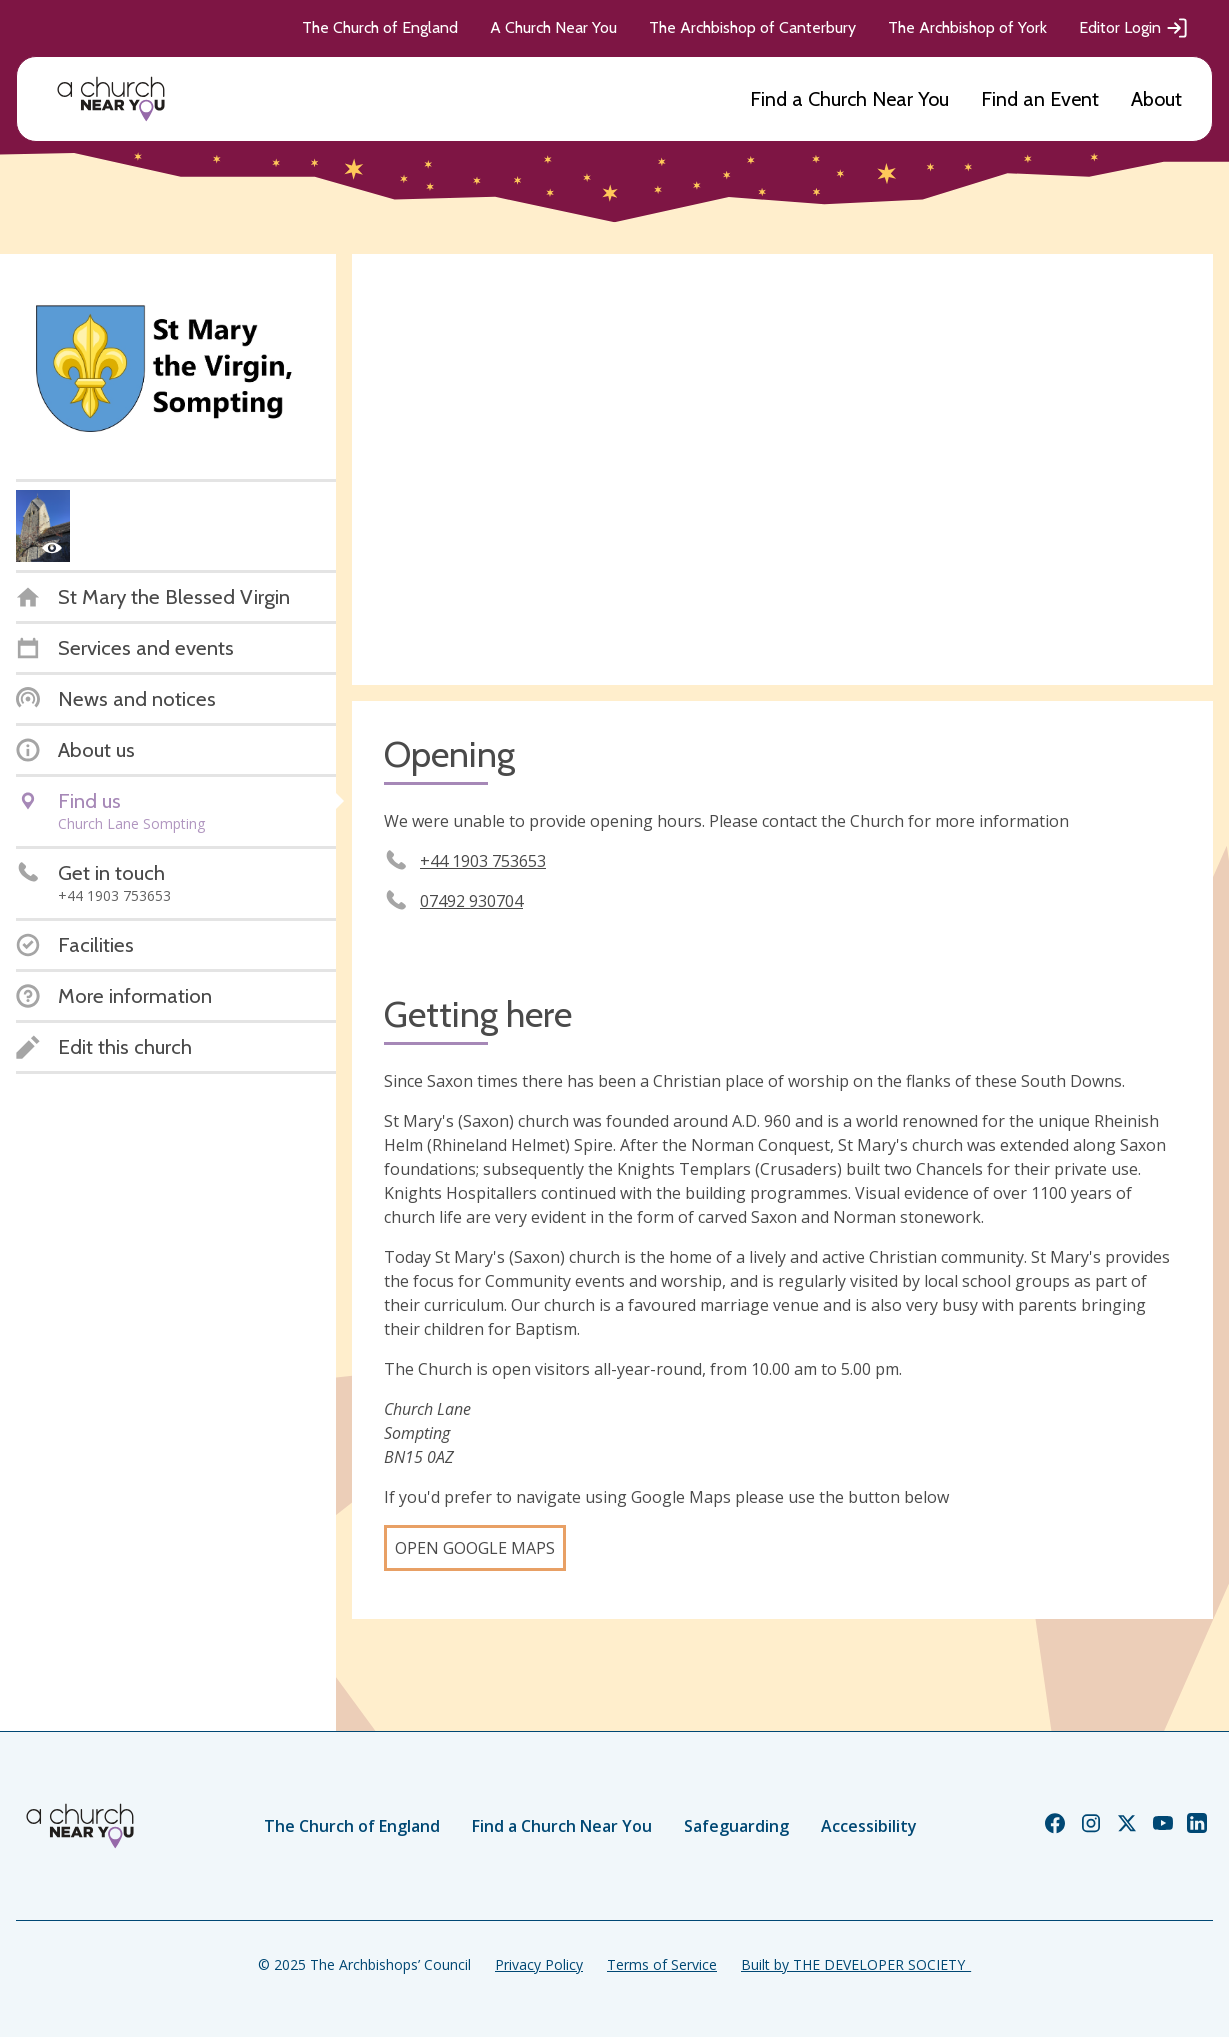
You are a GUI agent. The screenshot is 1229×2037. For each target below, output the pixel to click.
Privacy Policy (539, 1964)
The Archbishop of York (967, 27)
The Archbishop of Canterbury (752, 27)
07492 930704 (471, 901)
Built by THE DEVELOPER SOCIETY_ (856, 1964)
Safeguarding (736, 1826)
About (1156, 99)
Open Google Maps (475, 1548)
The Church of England (380, 27)
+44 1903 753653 (483, 861)
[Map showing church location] (782, 469)
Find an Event (1040, 99)
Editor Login (1134, 28)
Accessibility (869, 1826)
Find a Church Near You (849, 99)
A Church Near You (553, 27)
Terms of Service (662, 1964)
